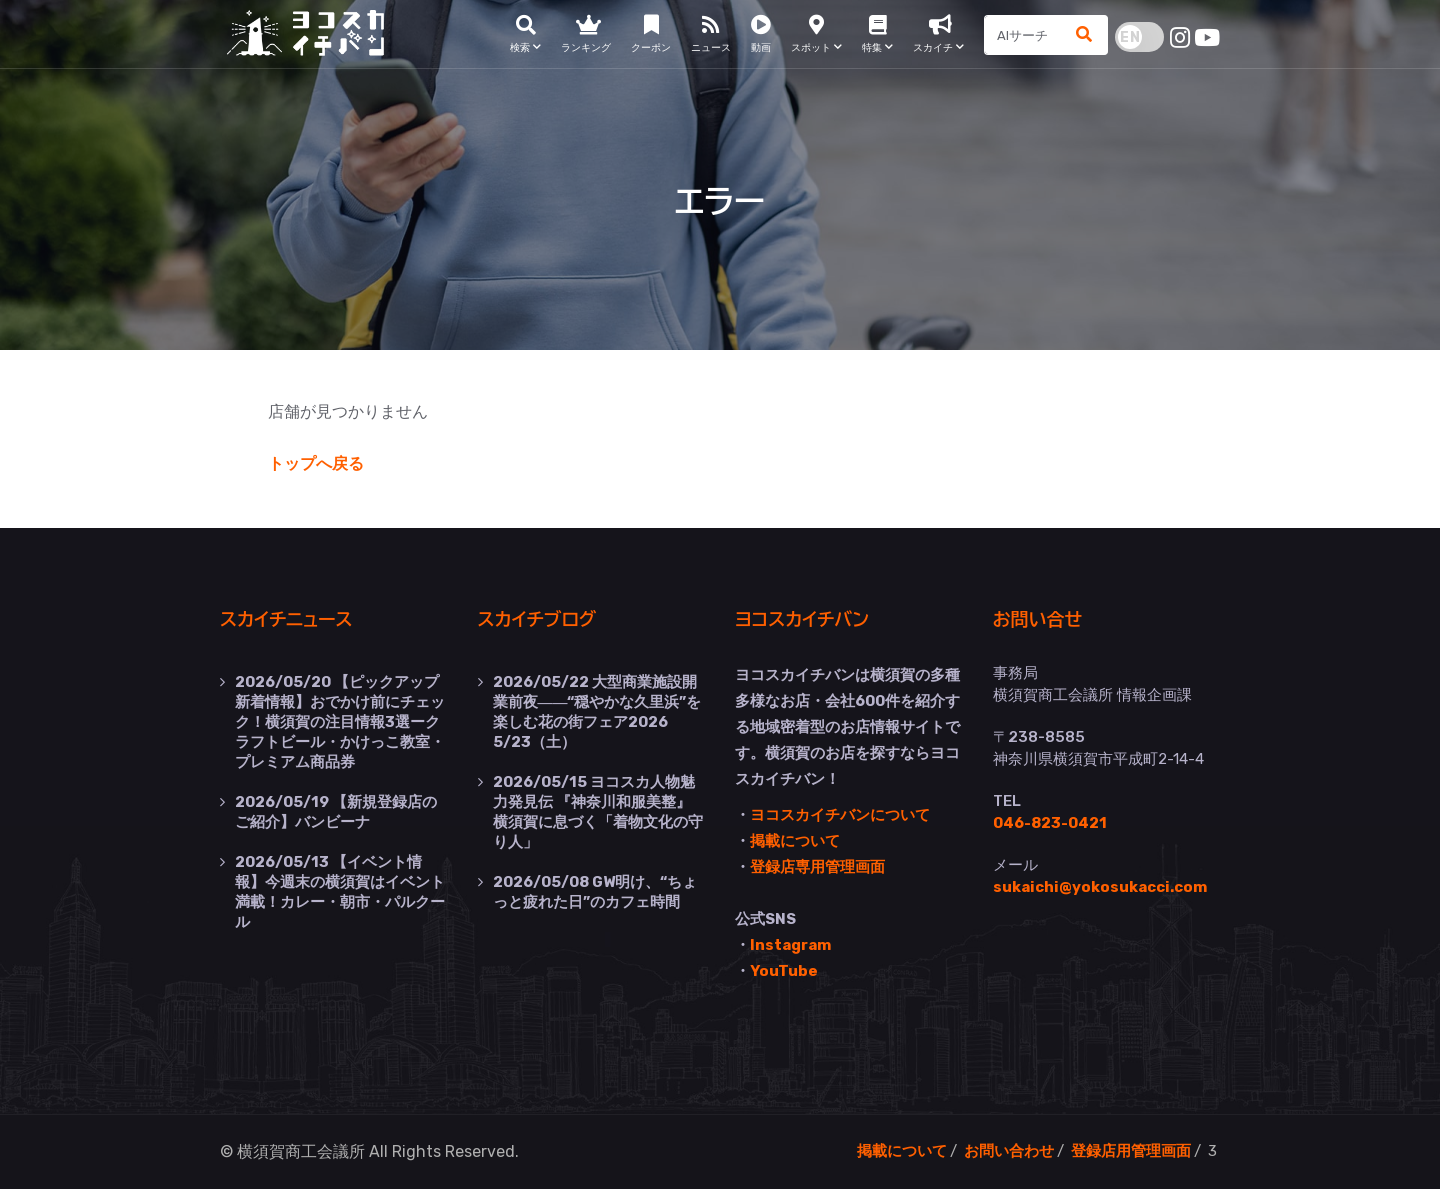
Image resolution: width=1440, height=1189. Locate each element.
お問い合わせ (1009, 1151)
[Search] (1024, 35)
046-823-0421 (1050, 823)
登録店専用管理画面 (817, 867)
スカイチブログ (537, 620)
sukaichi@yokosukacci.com (1100, 887)
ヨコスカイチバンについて (840, 815)
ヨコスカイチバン (802, 620)
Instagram (790, 945)
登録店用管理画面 (1131, 1151)
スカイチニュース (286, 620)
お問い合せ (1038, 620)
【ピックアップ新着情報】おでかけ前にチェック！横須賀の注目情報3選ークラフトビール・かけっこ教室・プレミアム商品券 (340, 722)
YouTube (784, 971)
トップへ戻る (316, 463)
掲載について (795, 841)
